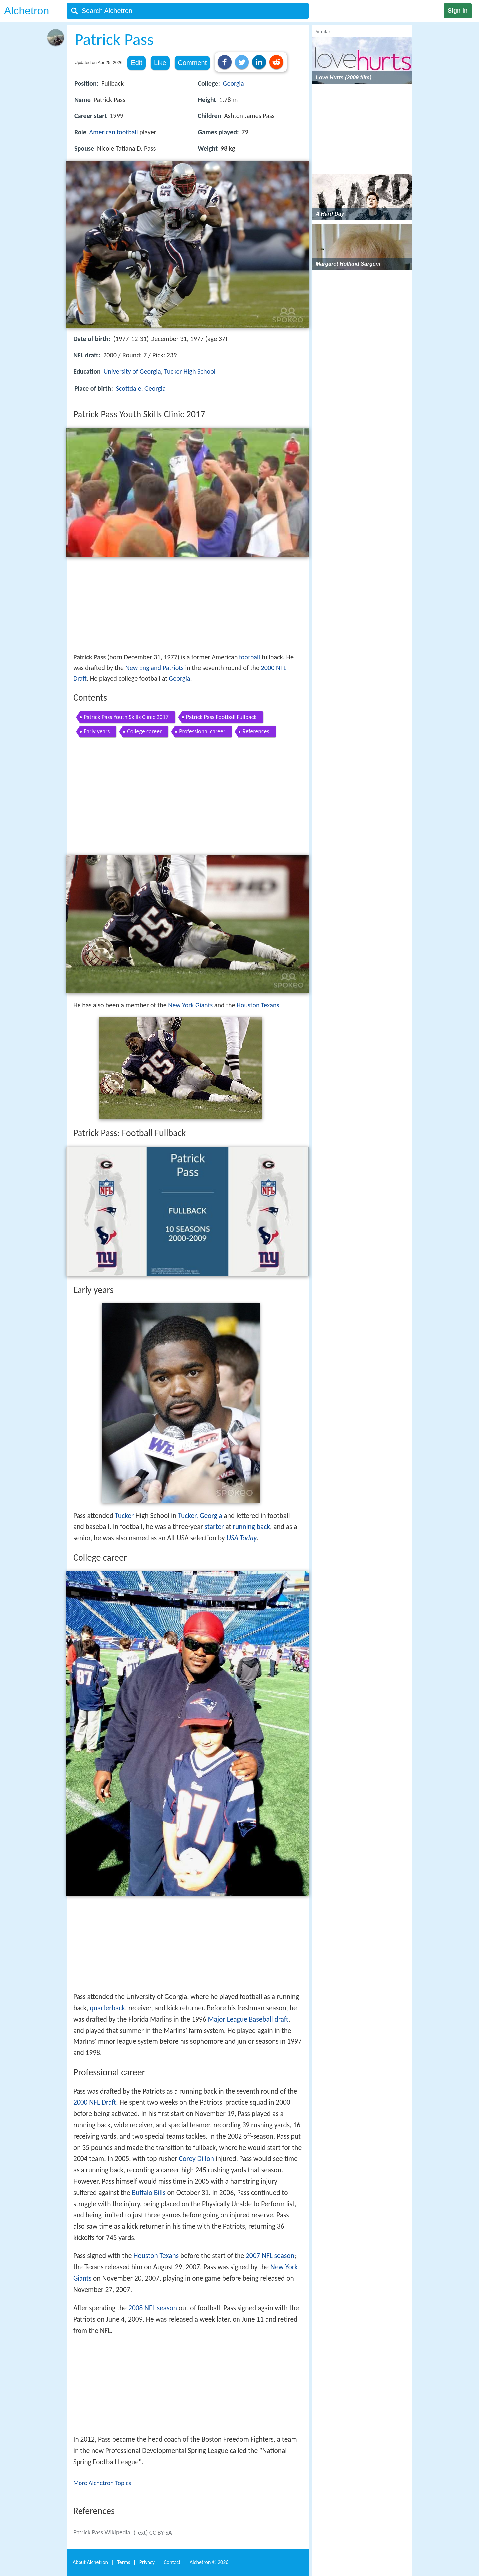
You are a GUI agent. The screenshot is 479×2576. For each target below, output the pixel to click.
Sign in (458, 10)
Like (160, 62)
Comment (192, 62)
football (249, 657)
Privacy (147, 2562)
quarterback (107, 2008)
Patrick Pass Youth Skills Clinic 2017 (126, 717)
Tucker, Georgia (200, 1515)
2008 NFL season (152, 2308)
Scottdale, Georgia (141, 388)
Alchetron (26, 11)
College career (144, 731)
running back (251, 1526)
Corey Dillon (196, 2158)
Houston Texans (258, 1005)
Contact (172, 2562)
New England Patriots (154, 668)
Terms (123, 2562)
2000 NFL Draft (94, 2102)
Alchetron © (209, 2562)
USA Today (241, 1538)
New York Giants (190, 1005)
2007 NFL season (270, 2256)
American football (113, 132)
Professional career (202, 731)
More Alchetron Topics (102, 2483)
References (255, 731)
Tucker (124, 1515)
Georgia (233, 83)
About (90, 2562)
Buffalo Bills (149, 2192)
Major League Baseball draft (248, 2019)
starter (214, 1526)
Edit (136, 62)
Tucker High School (189, 371)
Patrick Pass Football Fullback (221, 717)
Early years (97, 731)
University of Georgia (132, 371)
